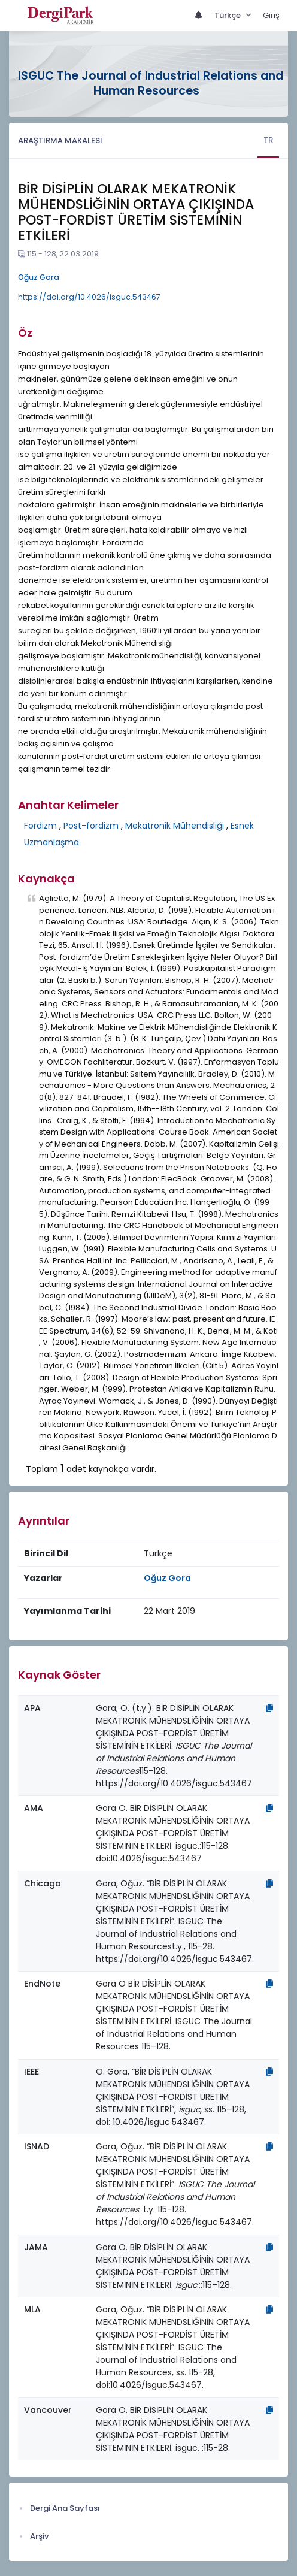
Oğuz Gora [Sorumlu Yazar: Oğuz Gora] (167, 1578)
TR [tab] (268, 140)
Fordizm (40, 826)
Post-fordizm (91, 826)
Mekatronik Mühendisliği (174, 826)
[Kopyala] (269, 1708)
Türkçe (228, 15)
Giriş (271, 15)
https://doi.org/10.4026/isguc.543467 (89, 297)
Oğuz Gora (38, 277)
